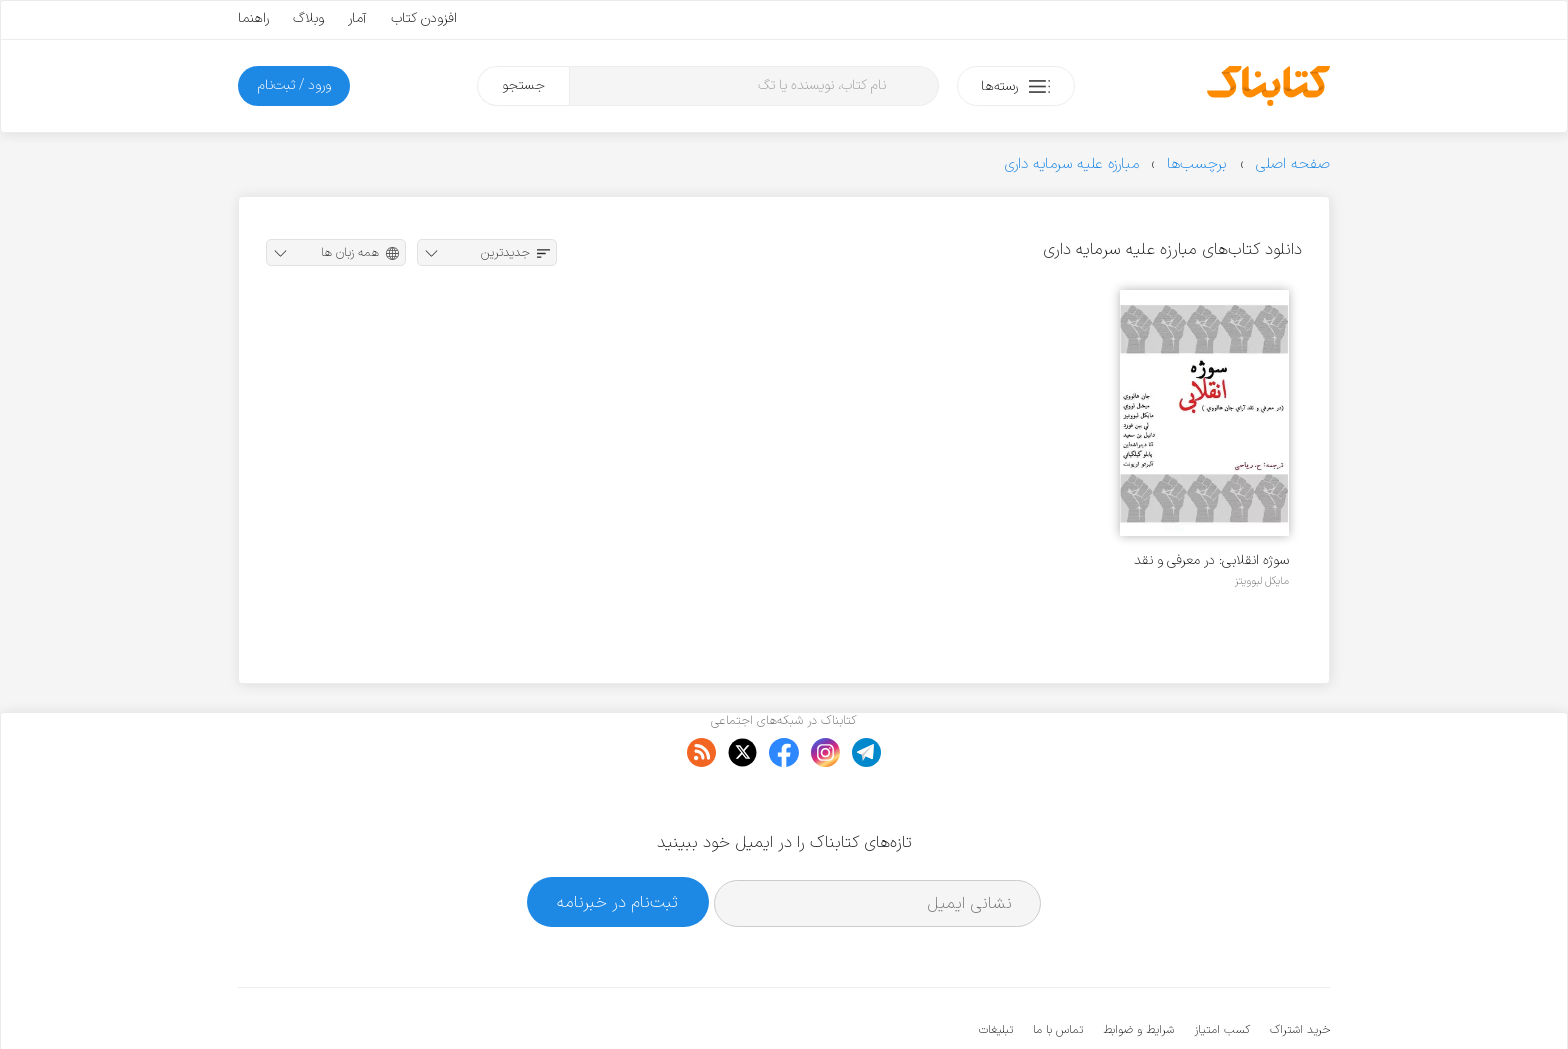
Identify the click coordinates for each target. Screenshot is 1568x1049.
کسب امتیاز (1222, 969)
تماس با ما (1058, 969)
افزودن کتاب (424, 18)
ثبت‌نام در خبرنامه (617, 840)
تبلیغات (996, 969)
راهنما (253, 18)
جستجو (523, 85)
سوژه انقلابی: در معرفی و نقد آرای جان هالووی (1211, 560)
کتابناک (1224, 1000)
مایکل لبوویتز (1262, 581)
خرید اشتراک (1300, 969)
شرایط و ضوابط (1138, 969)
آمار (357, 18)
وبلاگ (308, 18)
